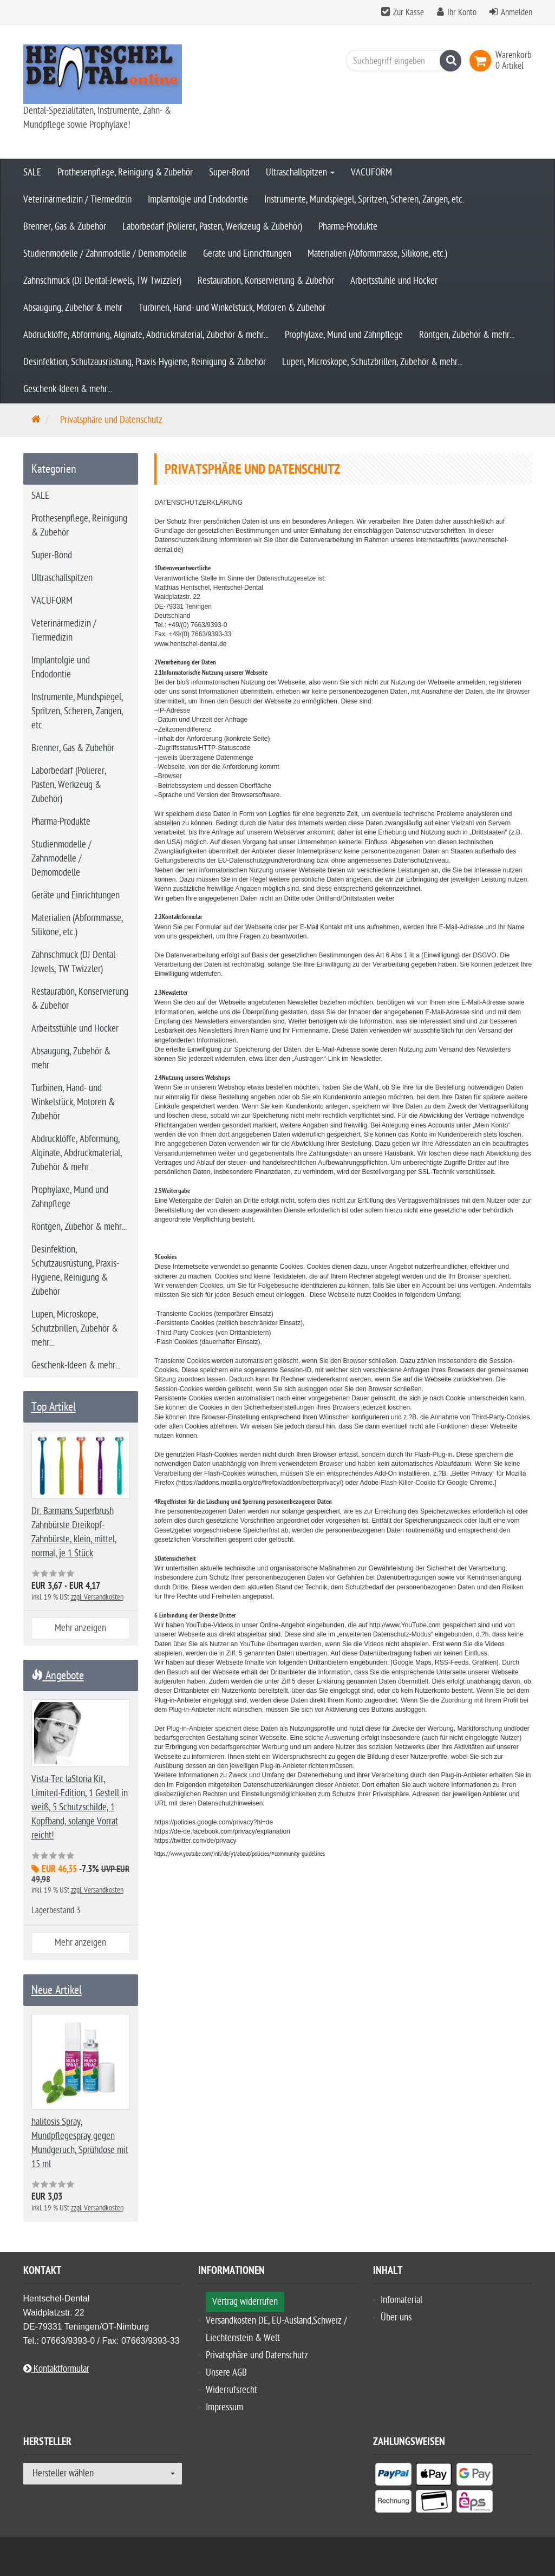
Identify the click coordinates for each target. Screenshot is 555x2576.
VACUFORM (371, 172)
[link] (482, 60)
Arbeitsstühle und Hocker (394, 280)
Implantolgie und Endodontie (198, 199)
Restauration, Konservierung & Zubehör (266, 280)
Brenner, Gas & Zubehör (64, 226)
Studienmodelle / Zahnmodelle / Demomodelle (105, 253)
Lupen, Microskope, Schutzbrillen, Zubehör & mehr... (372, 362)
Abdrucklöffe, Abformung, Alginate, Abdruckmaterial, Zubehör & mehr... (146, 335)
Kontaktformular (56, 2369)
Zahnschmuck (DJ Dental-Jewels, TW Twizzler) (102, 280)
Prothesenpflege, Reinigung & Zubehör (125, 172)
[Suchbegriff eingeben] (400, 60)
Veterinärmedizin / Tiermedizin (77, 199)
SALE (32, 172)
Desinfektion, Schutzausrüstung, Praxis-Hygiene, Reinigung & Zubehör (144, 362)
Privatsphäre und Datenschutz (257, 2355)
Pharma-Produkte (347, 226)
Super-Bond (229, 172)
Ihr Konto (461, 12)
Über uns (396, 2317)
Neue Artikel (56, 1990)
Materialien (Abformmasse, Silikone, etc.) (377, 253)
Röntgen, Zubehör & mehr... (466, 335)
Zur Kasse (408, 12)
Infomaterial (401, 2300)
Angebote (57, 1675)
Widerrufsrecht (231, 2390)
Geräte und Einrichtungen (247, 253)
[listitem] (393, 2476)
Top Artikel (53, 1406)
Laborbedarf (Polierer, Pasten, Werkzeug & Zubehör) (212, 226)
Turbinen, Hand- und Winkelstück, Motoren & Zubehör (232, 308)
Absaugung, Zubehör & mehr (72, 308)
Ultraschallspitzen (300, 172)
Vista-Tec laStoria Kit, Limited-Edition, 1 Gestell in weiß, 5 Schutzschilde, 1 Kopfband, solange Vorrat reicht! (79, 1807)
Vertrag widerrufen (245, 2301)
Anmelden (516, 12)
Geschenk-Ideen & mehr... (67, 389)
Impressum (224, 2407)
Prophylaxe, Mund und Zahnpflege (344, 335)
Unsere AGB (226, 2372)
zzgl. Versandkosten (97, 1597)
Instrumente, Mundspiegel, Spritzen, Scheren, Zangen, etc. (364, 199)
